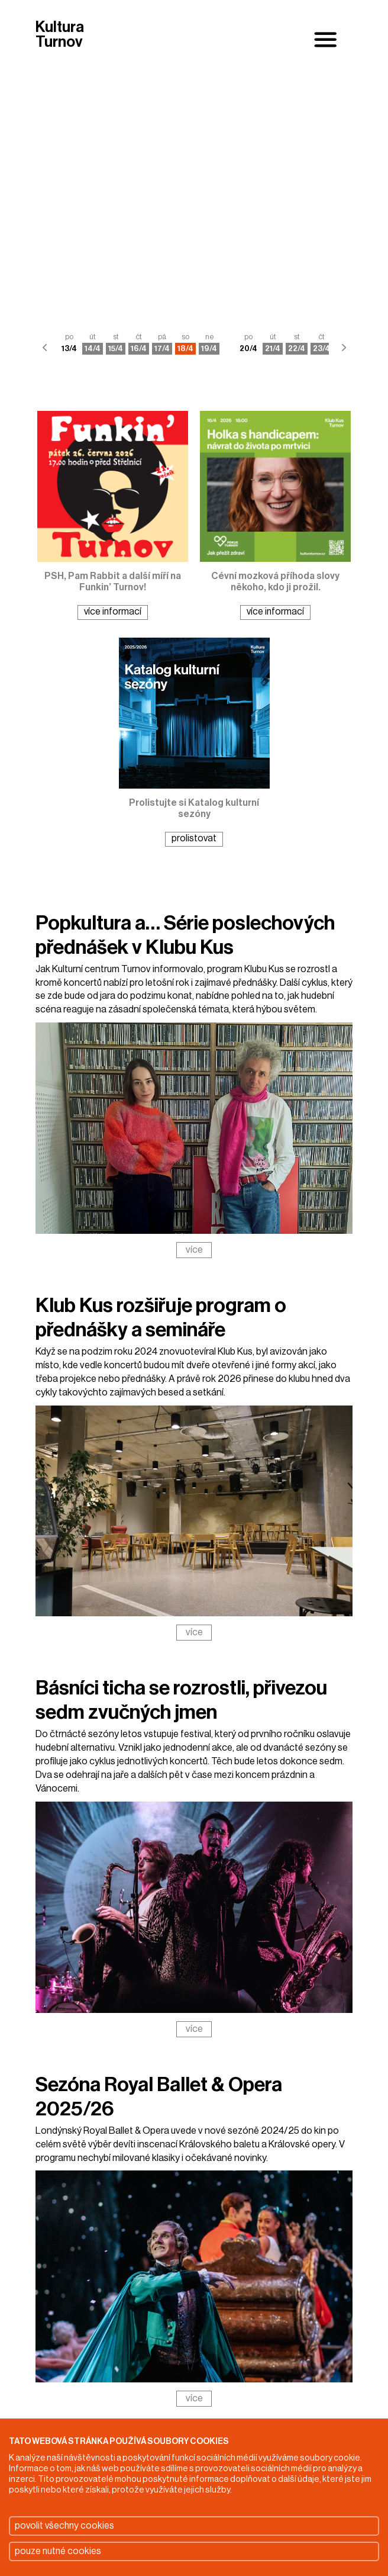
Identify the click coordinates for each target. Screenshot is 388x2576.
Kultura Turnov (59, 35)
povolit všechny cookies (64, 2525)
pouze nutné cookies (58, 2551)
